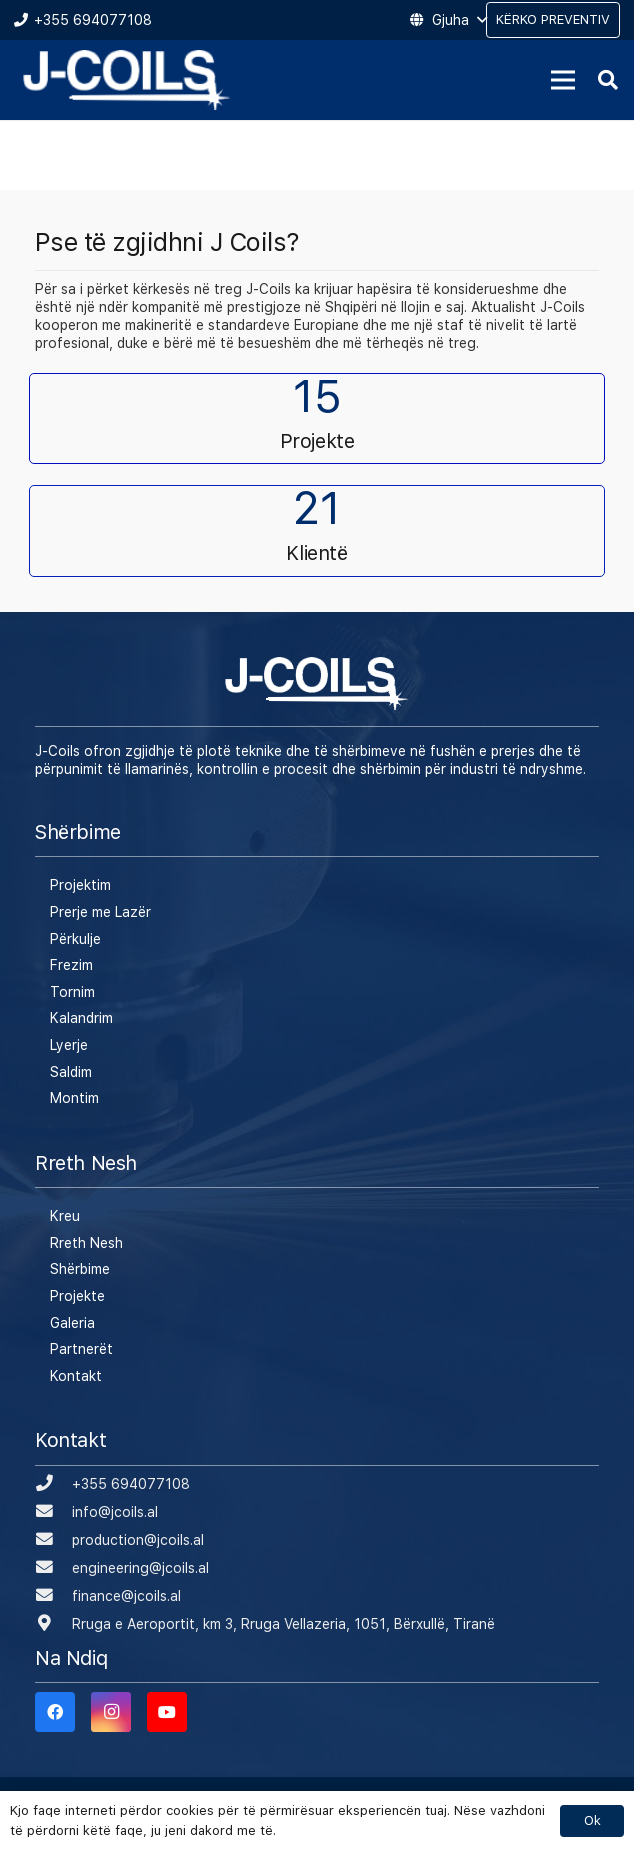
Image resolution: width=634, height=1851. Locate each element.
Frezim (71, 965)
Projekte (77, 1296)
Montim (74, 1098)
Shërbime (80, 1269)
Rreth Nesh (86, 1243)
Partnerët (81, 1349)
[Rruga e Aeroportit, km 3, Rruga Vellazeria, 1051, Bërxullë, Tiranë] (53, 1624)
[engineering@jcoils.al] (53, 1568)
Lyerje (69, 1045)
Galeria (72, 1323)
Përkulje (75, 939)
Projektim (80, 885)
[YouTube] (167, 1712)
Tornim (72, 992)
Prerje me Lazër (100, 912)
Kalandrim (81, 1018)
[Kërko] (608, 79)
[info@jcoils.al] (53, 1512)
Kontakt (76, 1376)
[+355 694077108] (53, 1484)
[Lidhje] (127, 80)
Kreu (65, 1216)
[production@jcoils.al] (53, 1540)
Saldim (71, 1072)
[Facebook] (55, 1712)
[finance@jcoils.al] (53, 1596)
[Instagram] (111, 1712)
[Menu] (563, 80)
